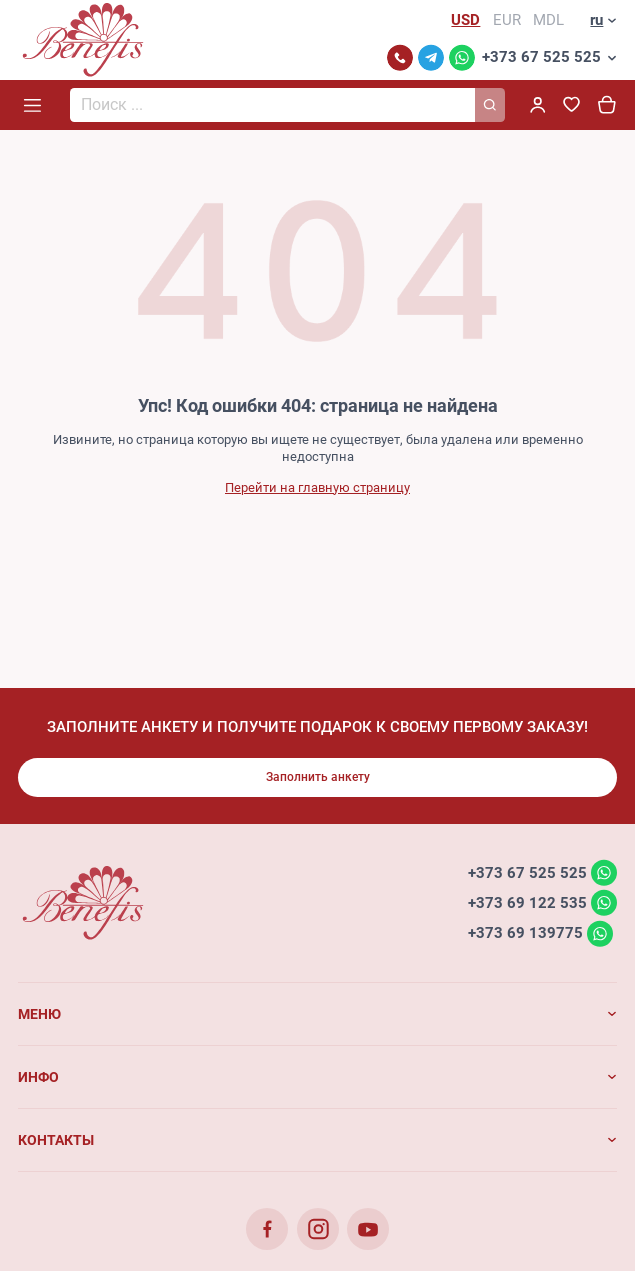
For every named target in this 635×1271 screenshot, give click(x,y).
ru (596, 20)
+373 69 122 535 (527, 902)
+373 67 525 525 (541, 57)
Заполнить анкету (318, 777)
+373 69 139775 (525, 933)
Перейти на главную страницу (317, 487)
